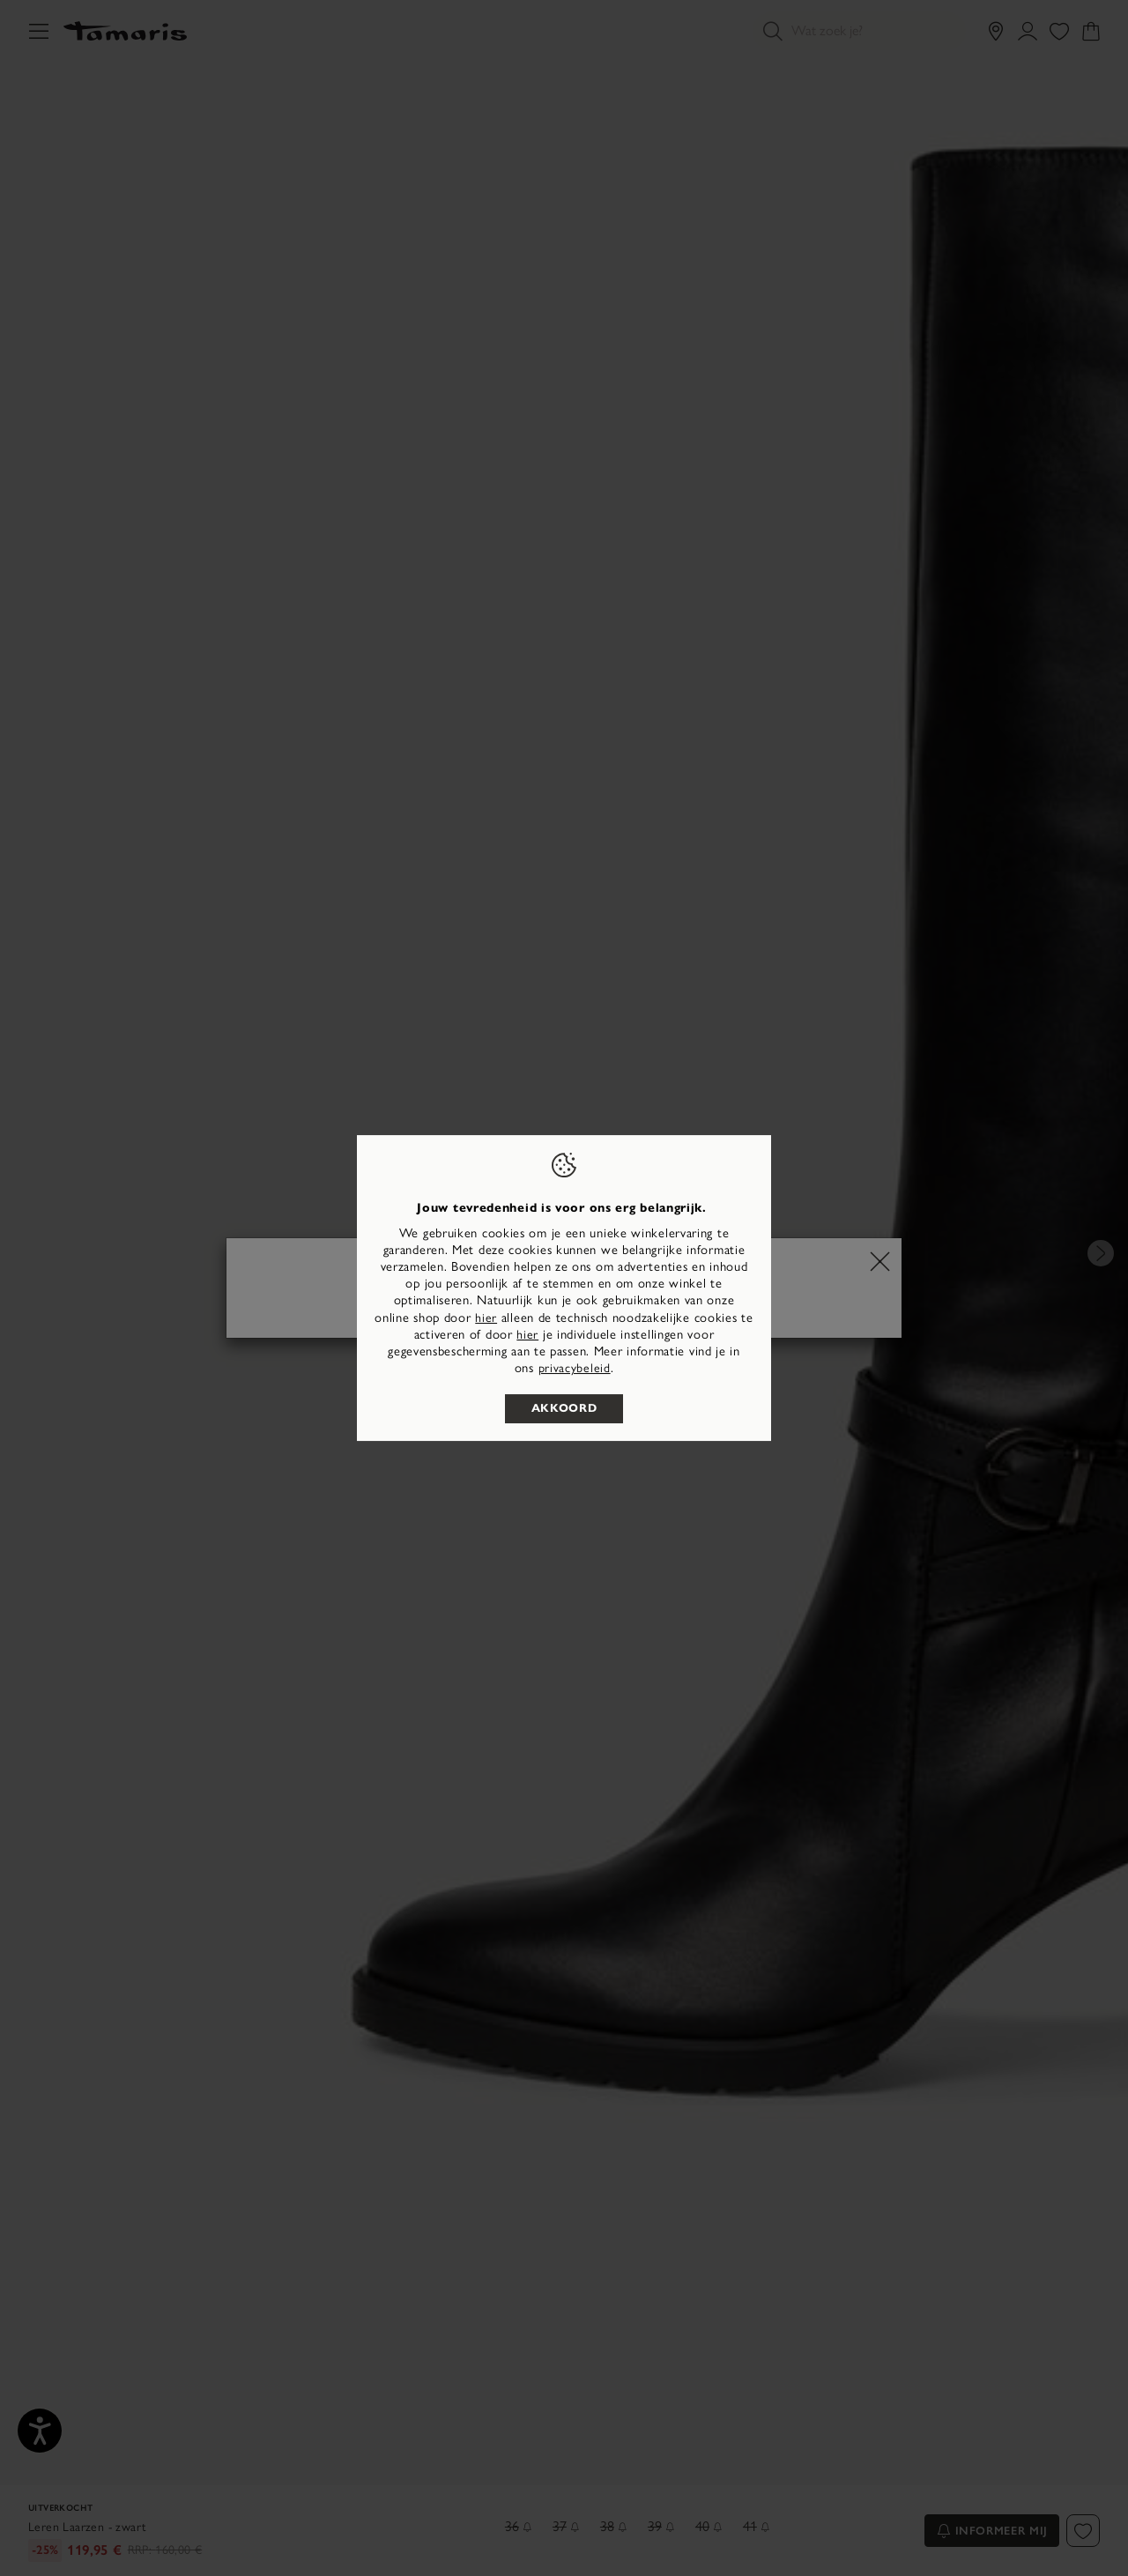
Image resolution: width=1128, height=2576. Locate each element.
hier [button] (527, 1334)
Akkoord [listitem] (564, 1408)
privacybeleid (574, 1368)
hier (486, 1317)
